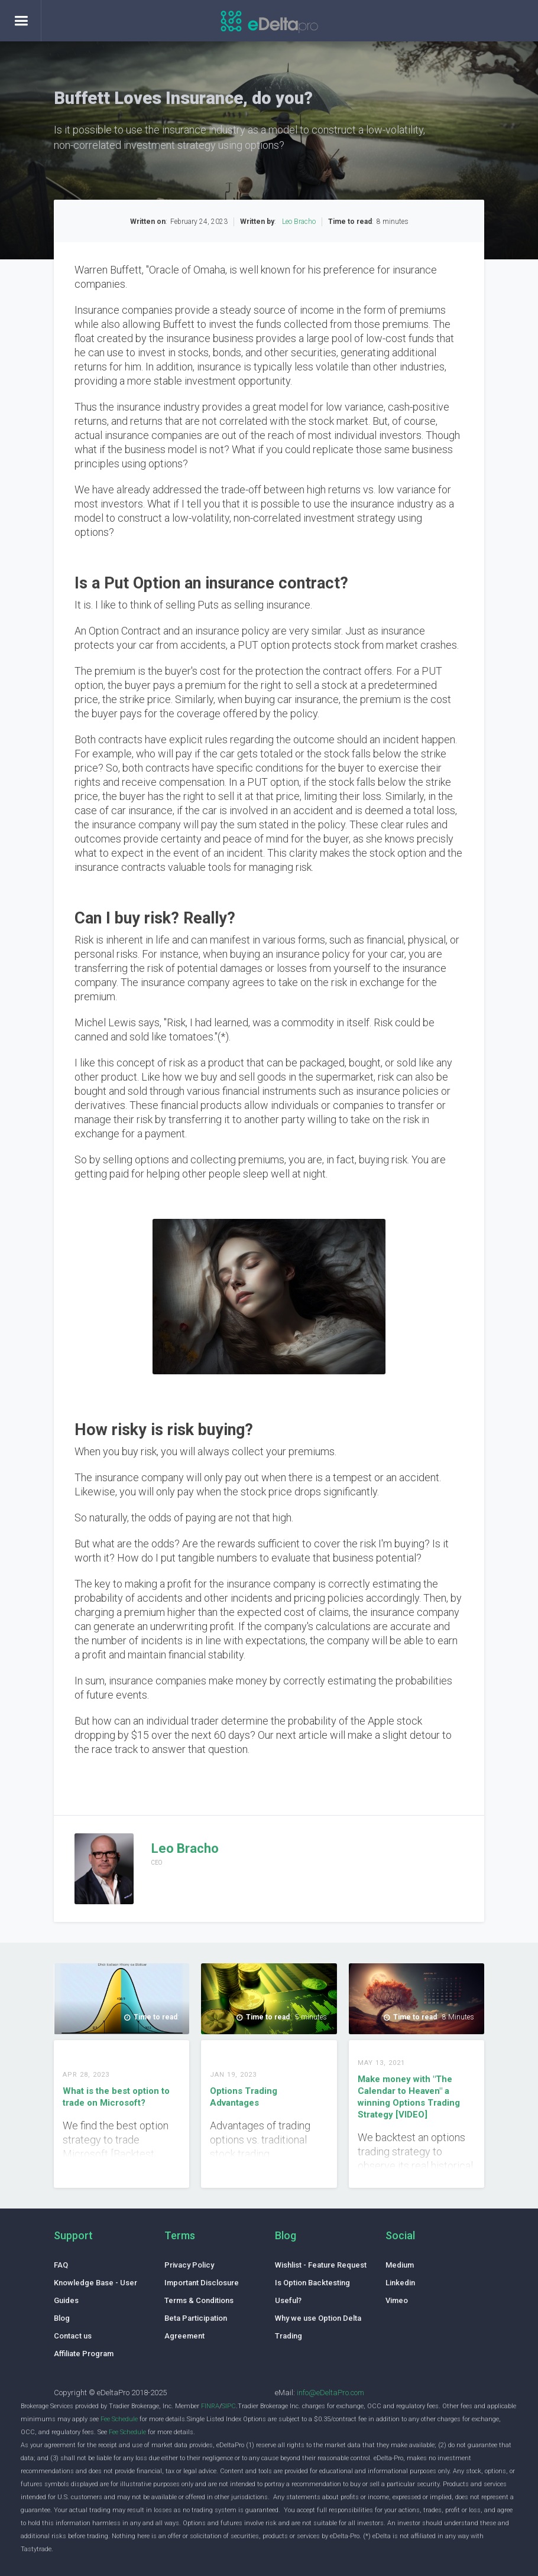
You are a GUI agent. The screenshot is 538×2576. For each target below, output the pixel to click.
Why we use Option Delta (318, 2318)
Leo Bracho (299, 221)
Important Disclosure (201, 2282)
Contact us (73, 2335)
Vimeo (396, 2300)
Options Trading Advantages (243, 2097)
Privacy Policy (189, 2264)
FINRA (210, 2406)
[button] (20, 20)
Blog (62, 2318)
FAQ (61, 2264)
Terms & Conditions (199, 2300)
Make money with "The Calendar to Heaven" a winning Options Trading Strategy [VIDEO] (409, 2097)
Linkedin (400, 2282)
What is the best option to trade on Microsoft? (116, 2097)
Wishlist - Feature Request (321, 2264)
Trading (288, 2335)
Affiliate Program (84, 2353)
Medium (399, 2264)
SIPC (229, 2406)
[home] (269, 24)
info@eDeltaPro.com (330, 2392)
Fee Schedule (119, 2419)
